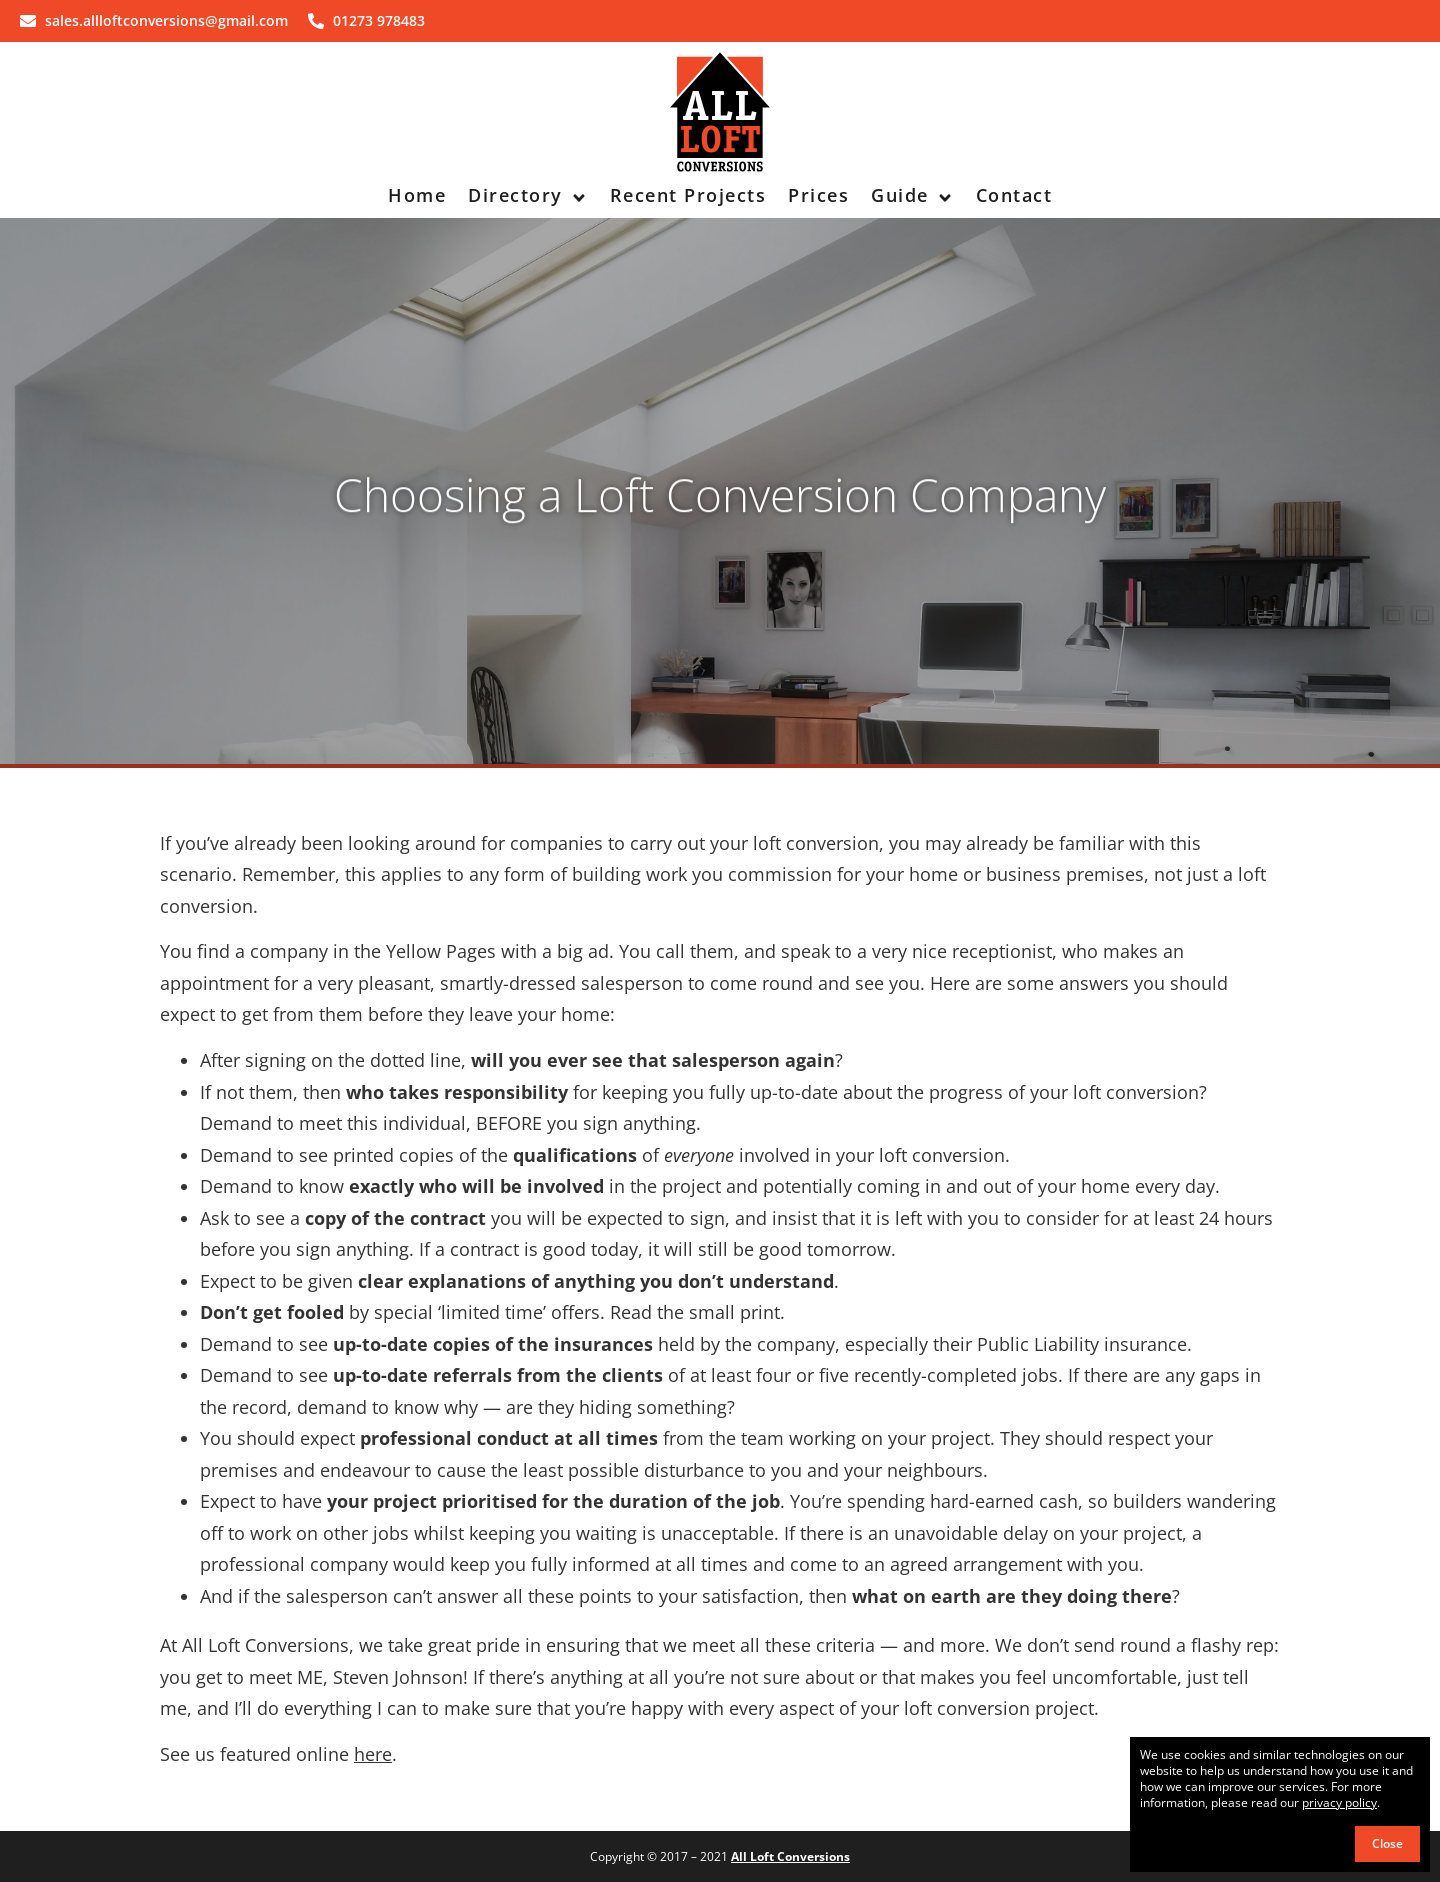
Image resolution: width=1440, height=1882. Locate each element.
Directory (528, 195)
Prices (818, 195)
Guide (912, 195)
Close (1387, 1843)
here (373, 1754)
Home (417, 195)
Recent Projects (688, 195)
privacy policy (1339, 1802)
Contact (1014, 195)
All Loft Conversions (790, 1856)
